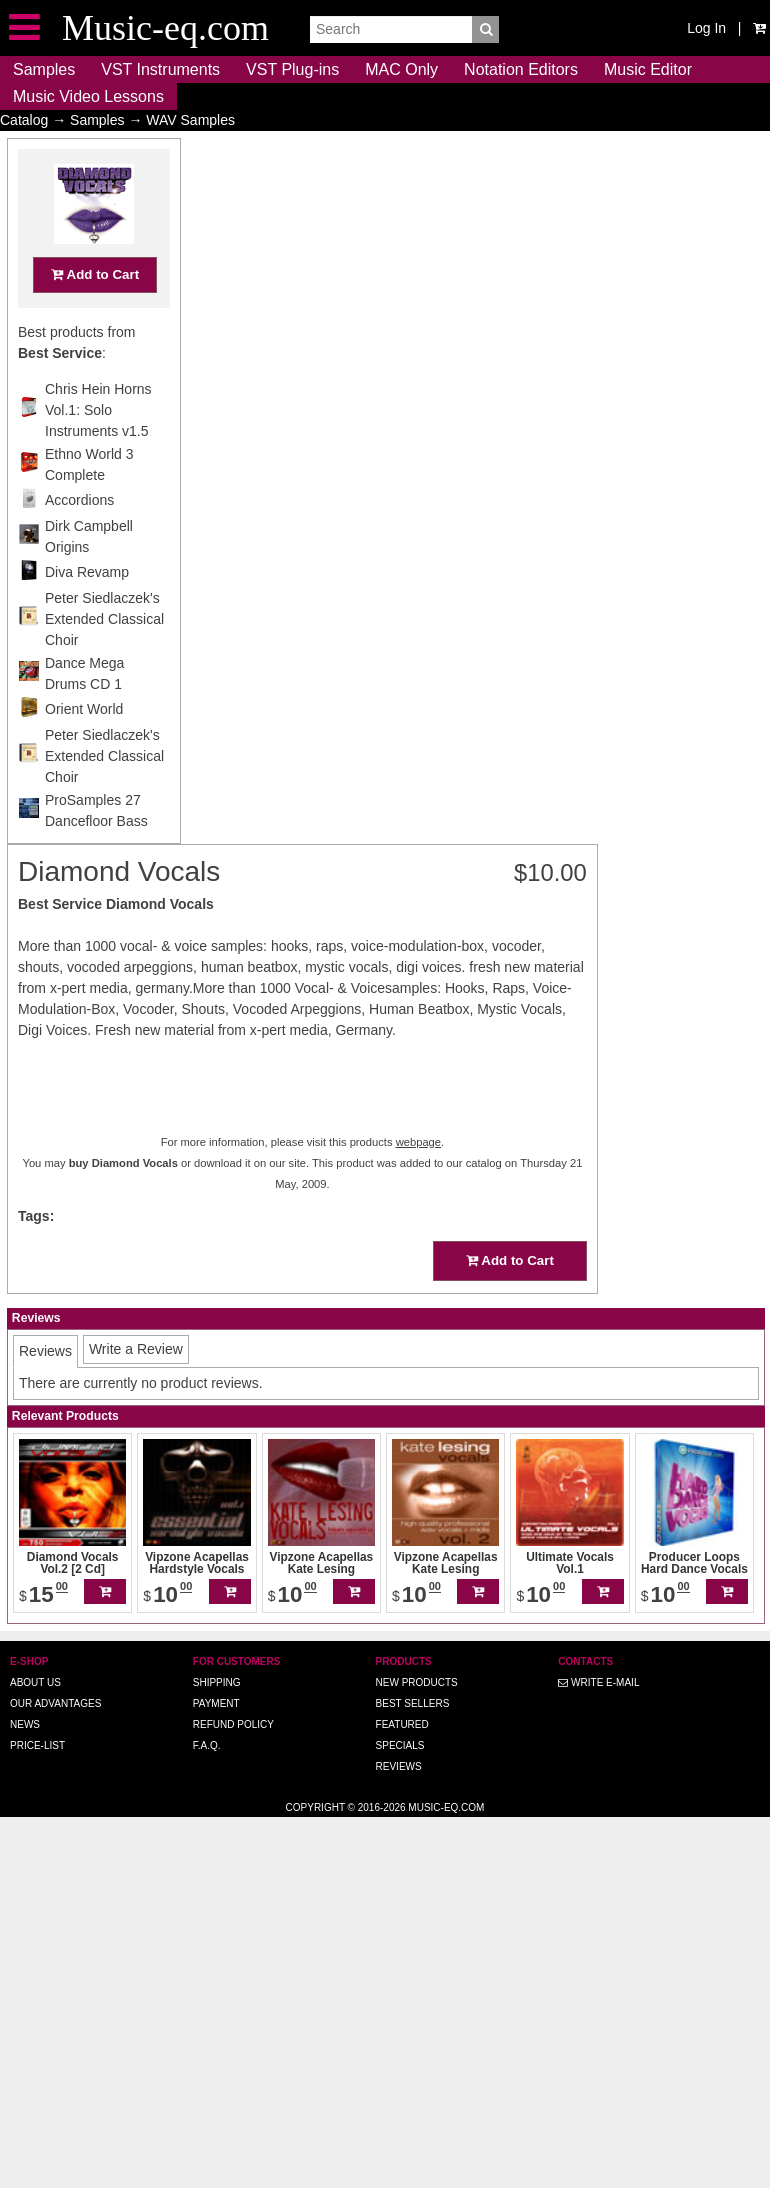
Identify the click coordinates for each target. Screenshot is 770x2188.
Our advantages (55, 1703)
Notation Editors (521, 69)
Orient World (84, 748)
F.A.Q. (207, 1745)
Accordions (79, 539)
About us (35, 1682)
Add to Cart (95, 313)
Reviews (399, 1766)
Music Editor (648, 69)
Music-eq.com (446, 1807)
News (25, 1724)
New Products (417, 1682)
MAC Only (401, 69)
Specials (400, 1745)
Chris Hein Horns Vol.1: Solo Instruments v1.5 (98, 449)
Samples (44, 69)
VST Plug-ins (292, 69)
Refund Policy (233, 1724)
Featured (402, 1724)
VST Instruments (160, 69)
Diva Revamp (87, 611)
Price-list (37, 1745)
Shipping (217, 1682)
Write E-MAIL (598, 1682)
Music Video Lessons (88, 96)
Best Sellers (413, 1703)
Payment (216, 1703)
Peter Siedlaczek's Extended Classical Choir (104, 658)
